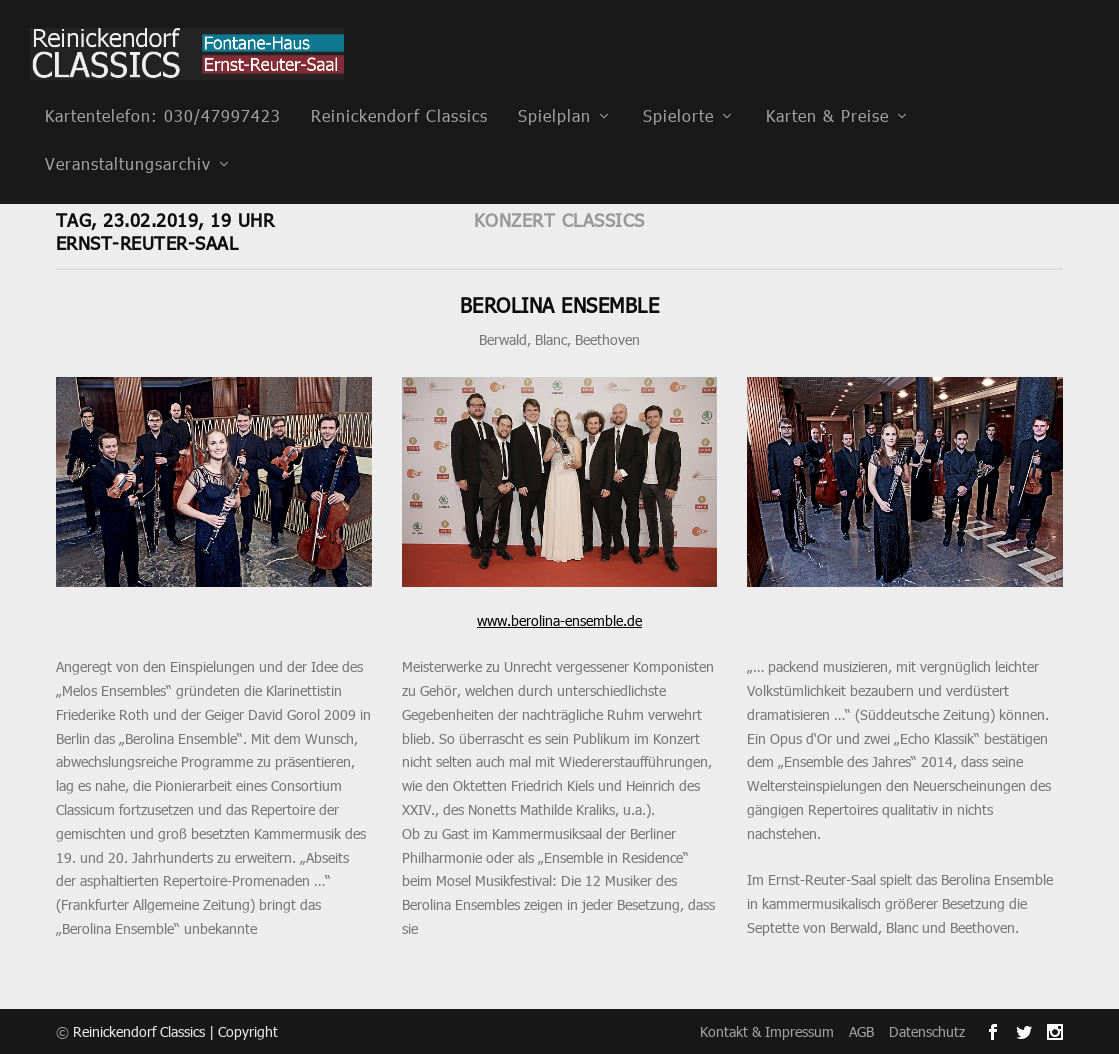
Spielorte (678, 88)
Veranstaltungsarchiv (128, 136)
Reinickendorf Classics (399, 88)
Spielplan (554, 88)
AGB (861, 1030)
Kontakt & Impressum (767, 1030)
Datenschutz (927, 1030)
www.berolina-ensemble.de (559, 619)
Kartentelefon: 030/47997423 (163, 88)
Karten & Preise (827, 88)
